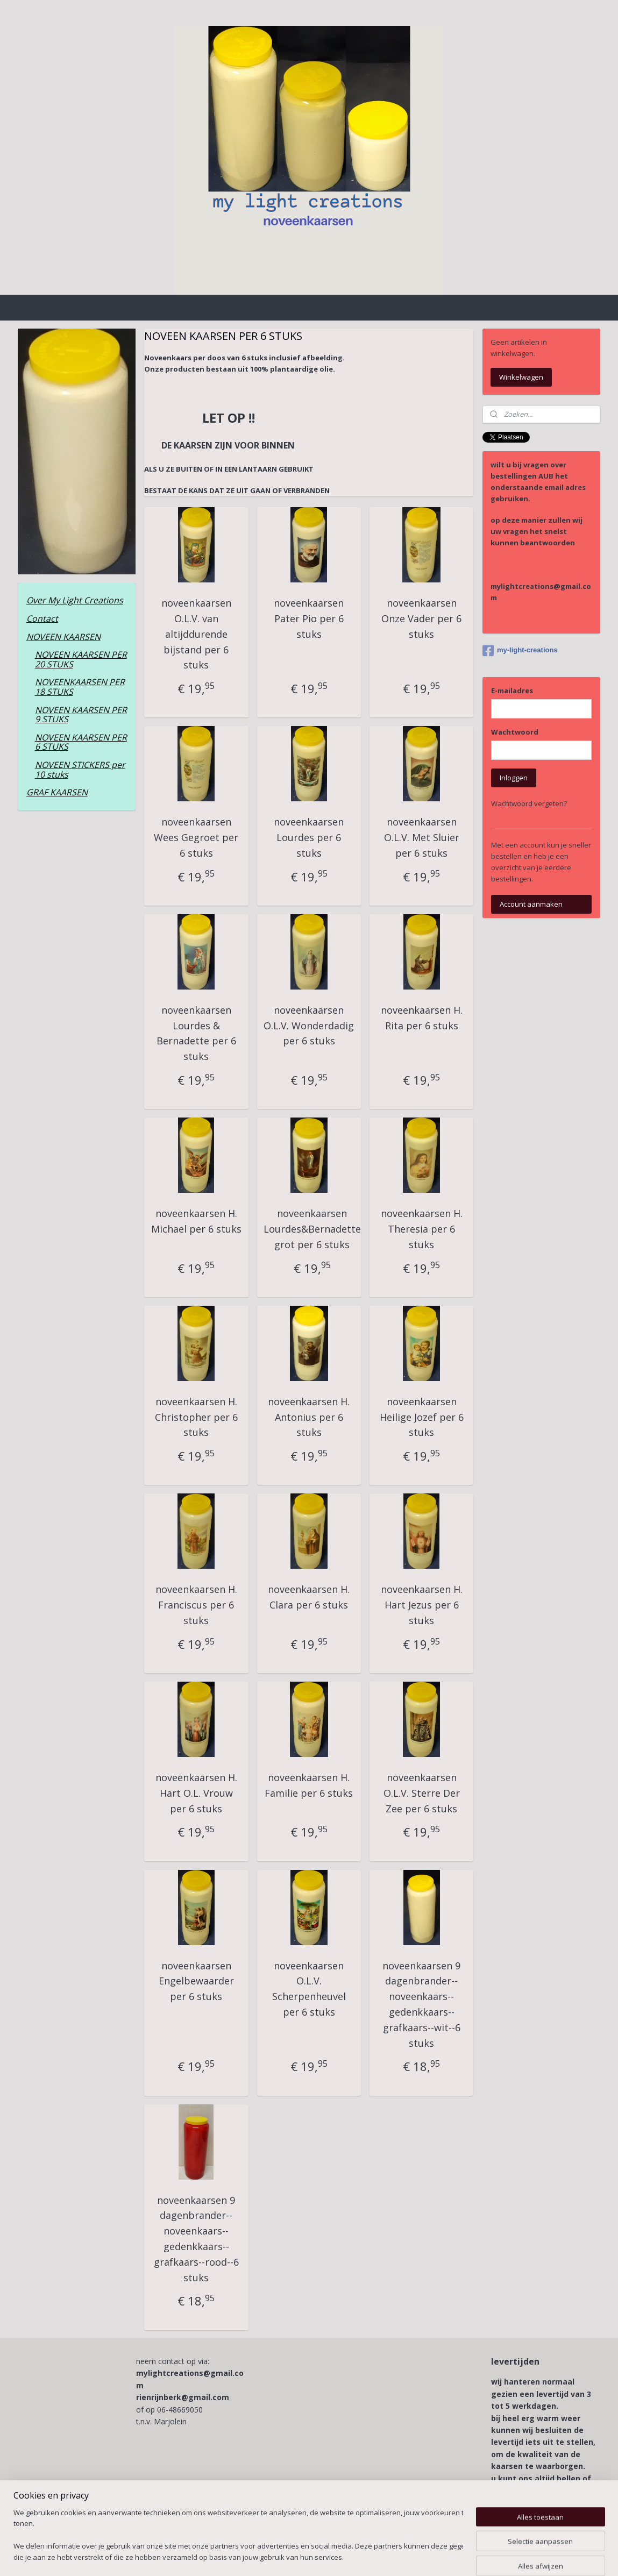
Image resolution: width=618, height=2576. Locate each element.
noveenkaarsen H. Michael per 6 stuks (196, 1221)
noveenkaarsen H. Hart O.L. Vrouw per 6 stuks (196, 1793)
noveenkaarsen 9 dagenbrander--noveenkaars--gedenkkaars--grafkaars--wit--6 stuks (421, 2004)
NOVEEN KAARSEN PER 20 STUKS (81, 659)
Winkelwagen (521, 377)
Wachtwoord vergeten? (529, 803)
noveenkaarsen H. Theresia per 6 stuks (422, 1229)
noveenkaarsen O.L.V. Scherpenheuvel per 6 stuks (309, 1988)
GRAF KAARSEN (57, 792)
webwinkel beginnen (339, 2556)
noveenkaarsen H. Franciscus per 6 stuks (196, 1605)
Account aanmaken (531, 904)
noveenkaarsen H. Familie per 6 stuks (309, 1785)
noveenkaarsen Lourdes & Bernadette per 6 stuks (196, 1033)
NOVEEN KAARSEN (63, 637)
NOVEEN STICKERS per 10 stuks (80, 769)
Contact (42, 618)
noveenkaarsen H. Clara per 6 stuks (309, 1597)
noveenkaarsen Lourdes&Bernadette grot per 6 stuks (312, 1229)
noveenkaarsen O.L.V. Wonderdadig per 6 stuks (309, 1026)
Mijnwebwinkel (432, 2556)
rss (298, 2556)
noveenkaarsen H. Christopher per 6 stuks (196, 1417)
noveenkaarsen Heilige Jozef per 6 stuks (422, 1417)
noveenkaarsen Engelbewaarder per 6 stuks (196, 1981)
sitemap (275, 2556)
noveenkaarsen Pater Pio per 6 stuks (309, 618)
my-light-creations (520, 650)
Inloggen (514, 777)
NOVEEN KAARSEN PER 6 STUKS (81, 742)
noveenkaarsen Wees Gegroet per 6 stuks (196, 837)
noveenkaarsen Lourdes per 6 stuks (309, 837)
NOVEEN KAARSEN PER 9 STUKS (81, 714)
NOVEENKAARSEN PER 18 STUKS (80, 687)
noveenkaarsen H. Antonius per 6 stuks (309, 1417)
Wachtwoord (514, 732)
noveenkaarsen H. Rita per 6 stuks (422, 1018)
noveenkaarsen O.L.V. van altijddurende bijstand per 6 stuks (196, 633)
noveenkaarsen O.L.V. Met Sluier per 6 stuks (421, 837)
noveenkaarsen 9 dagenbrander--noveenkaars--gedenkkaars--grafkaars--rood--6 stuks (196, 2239)
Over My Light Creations (74, 600)
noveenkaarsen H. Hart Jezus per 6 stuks (422, 1605)
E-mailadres (512, 690)
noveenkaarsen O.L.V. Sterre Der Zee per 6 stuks (421, 1793)
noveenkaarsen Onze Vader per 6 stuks (421, 618)
